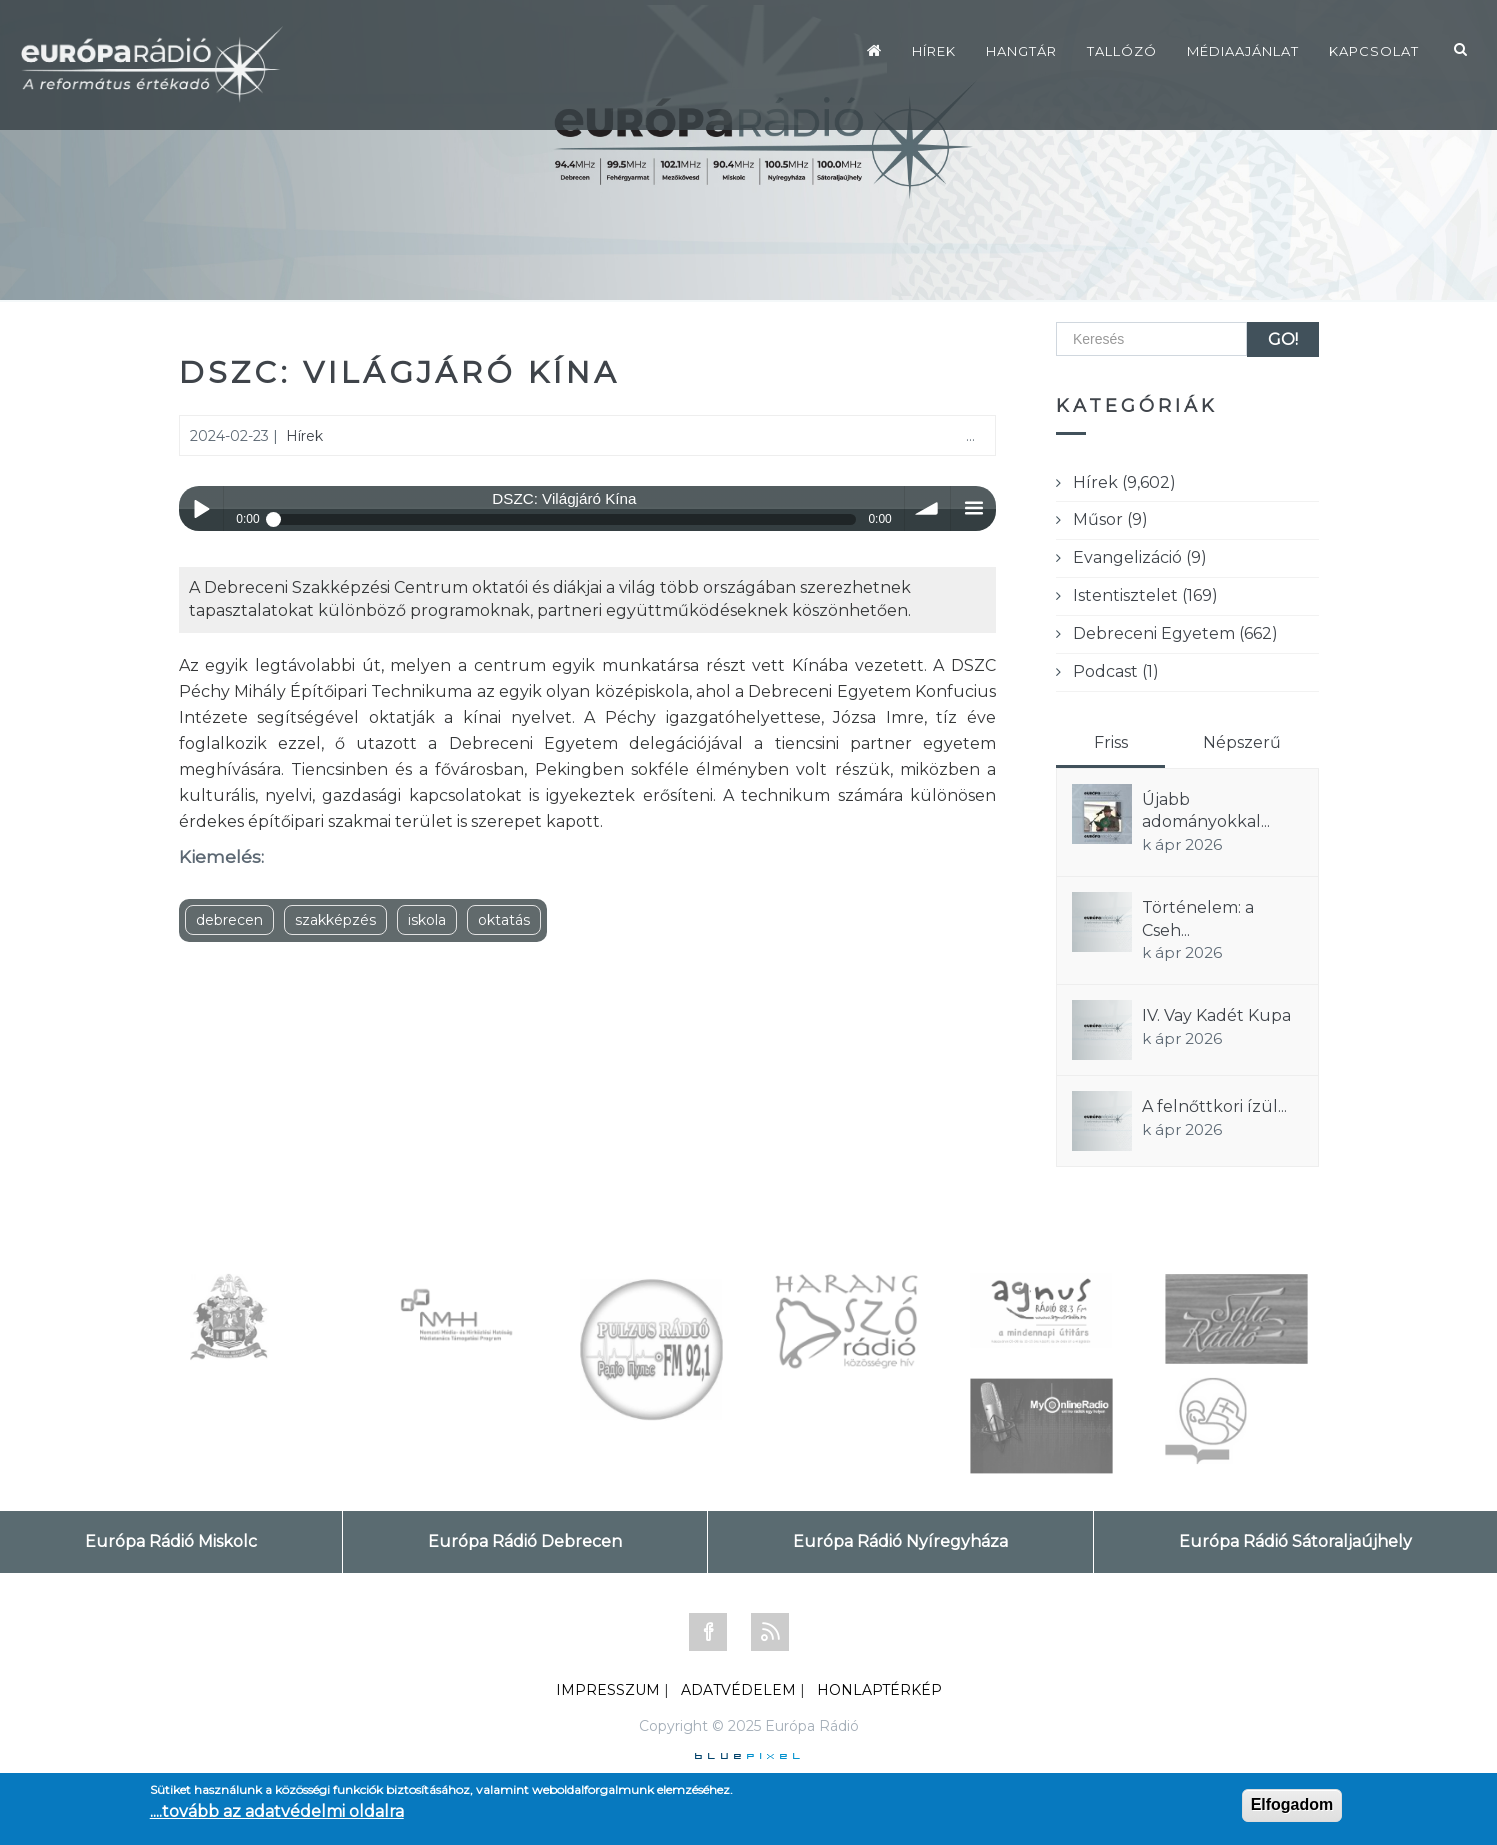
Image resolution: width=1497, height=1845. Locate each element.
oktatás (504, 920)
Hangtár (1021, 51)
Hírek (934, 51)
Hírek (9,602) (1124, 482)
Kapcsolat (1374, 51)
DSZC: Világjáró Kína (399, 372)
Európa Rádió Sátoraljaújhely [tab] (1295, 1541)
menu (973, 508)
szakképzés (335, 920)
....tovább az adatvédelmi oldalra (277, 1811)
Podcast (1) (1116, 671)
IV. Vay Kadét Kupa (1216, 1015)
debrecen (229, 920)
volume (927, 508)
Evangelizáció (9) (1140, 557)
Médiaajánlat (1243, 51)
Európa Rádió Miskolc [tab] (171, 1541)
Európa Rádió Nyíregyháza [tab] (900, 1541)
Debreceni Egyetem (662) (1175, 633)
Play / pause (201, 508)
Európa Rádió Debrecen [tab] (525, 1541)
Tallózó (1122, 51)
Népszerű (1242, 742)
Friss (1111, 742)
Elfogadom (1292, 1804)
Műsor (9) (1110, 519)
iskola (427, 920)
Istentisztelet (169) (1145, 595)
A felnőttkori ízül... (1214, 1106)
